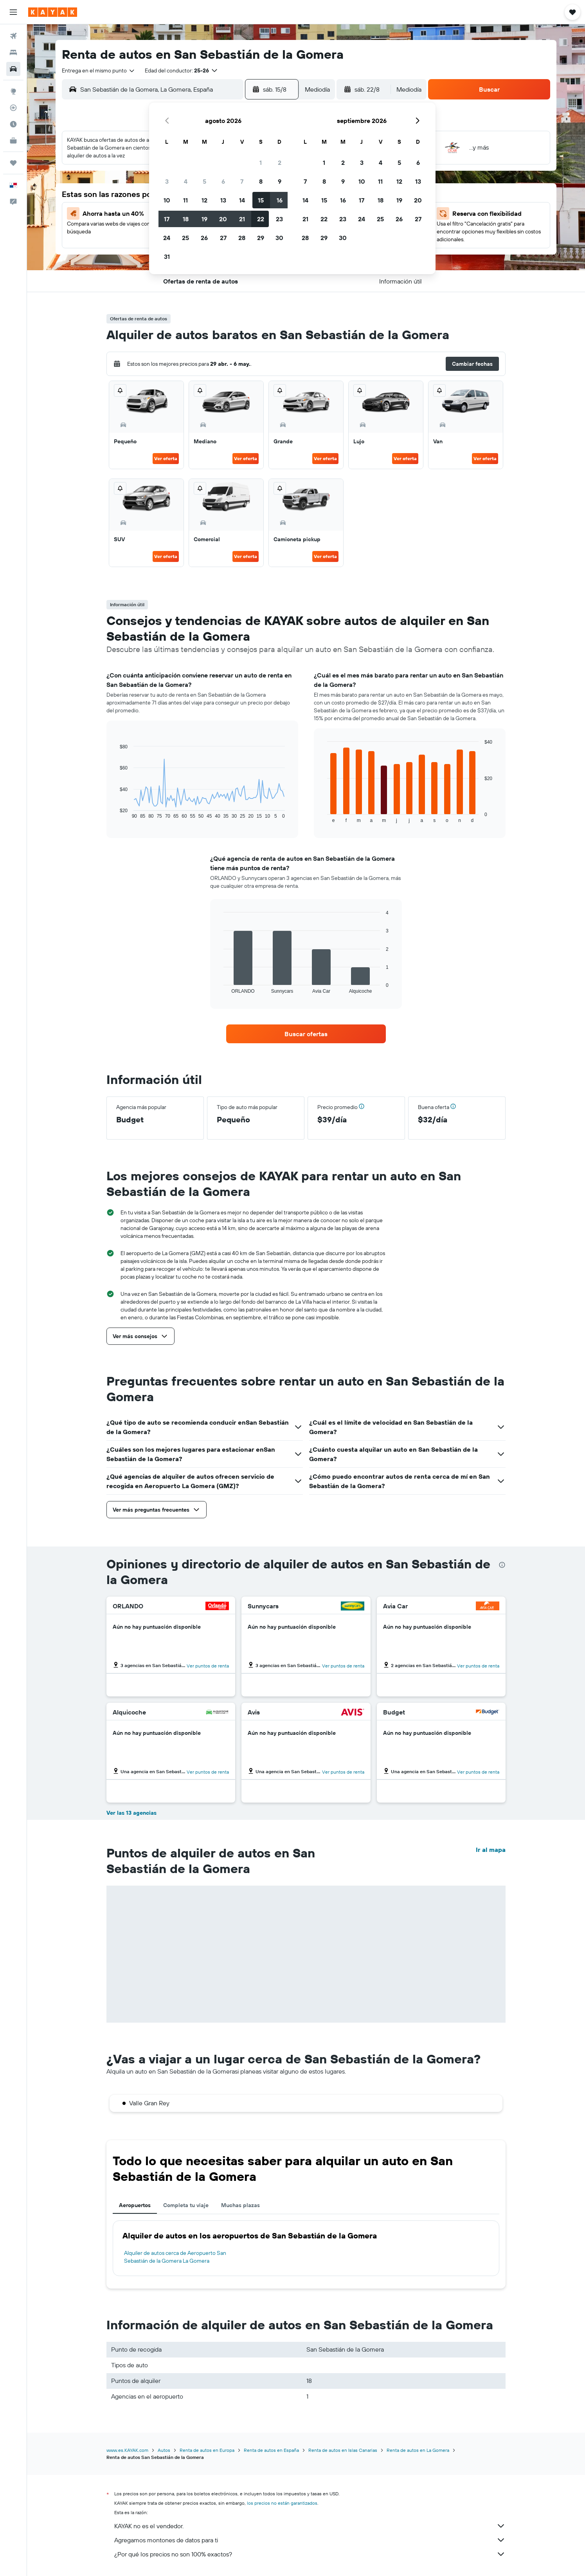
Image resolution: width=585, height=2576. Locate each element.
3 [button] (167, 181)
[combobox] (98, 70)
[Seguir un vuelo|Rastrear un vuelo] (13, 108)
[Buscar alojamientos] (13, 52)
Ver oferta (165, 458)
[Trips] (13, 163)
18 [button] (186, 219)
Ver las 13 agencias (131, 1812)
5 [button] (204, 181)
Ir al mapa (491, 1849)
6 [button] (223, 181)
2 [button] (279, 162)
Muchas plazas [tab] (240, 2205)
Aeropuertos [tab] (135, 2205)
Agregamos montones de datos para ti (310, 2540)
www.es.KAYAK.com (127, 2450)
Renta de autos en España (271, 2450)
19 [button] (204, 219)
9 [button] (279, 181)
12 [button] (204, 200)
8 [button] (261, 181)
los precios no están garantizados (282, 2503)
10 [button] (167, 200)
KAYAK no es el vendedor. (310, 2526)
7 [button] (241, 181)
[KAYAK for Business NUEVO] (13, 140)
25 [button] (185, 238)
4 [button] (185, 181)
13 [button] (223, 200)
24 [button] (166, 238)
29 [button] (260, 238)
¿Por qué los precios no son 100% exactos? (310, 2554)
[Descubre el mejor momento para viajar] (13, 124)
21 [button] (242, 219)
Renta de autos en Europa (207, 2450)
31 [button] (167, 256)
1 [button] (260, 162)
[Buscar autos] (13, 69)
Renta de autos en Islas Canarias (342, 2450)
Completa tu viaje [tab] (186, 2205)
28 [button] (241, 238)
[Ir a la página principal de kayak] (52, 12)
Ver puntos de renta (208, 1666)
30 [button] (279, 238)
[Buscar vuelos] (13, 36)
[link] (306, 1033)
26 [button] (204, 238)
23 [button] (279, 219)
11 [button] (185, 200)
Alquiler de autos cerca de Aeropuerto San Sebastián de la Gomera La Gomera (175, 2256)
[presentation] (502, 1564)
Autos (164, 2450)
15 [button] (261, 200)
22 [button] (260, 219)
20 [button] (223, 219)
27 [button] (223, 238)
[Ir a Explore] (13, 91)
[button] (13, 12)
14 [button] (242, 200)
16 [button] (280, 200)
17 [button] (166, 219)
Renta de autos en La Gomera (418, 2450)
